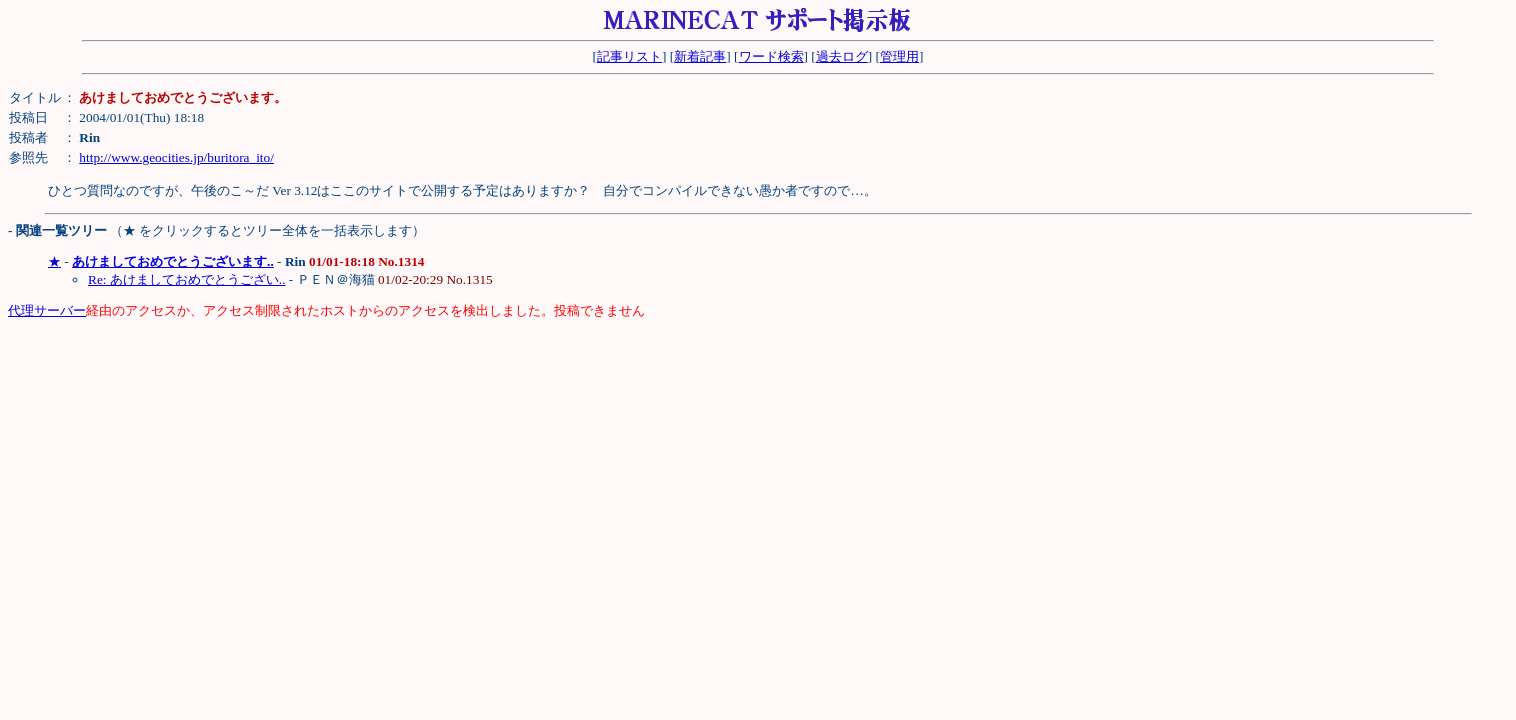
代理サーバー (47, 310)
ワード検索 (771, 56)
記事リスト (629, 56)
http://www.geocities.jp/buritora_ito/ (176, 157)
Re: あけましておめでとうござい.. (187, 279)
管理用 (899, 56)
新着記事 (700, 56)
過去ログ (842, 56)
